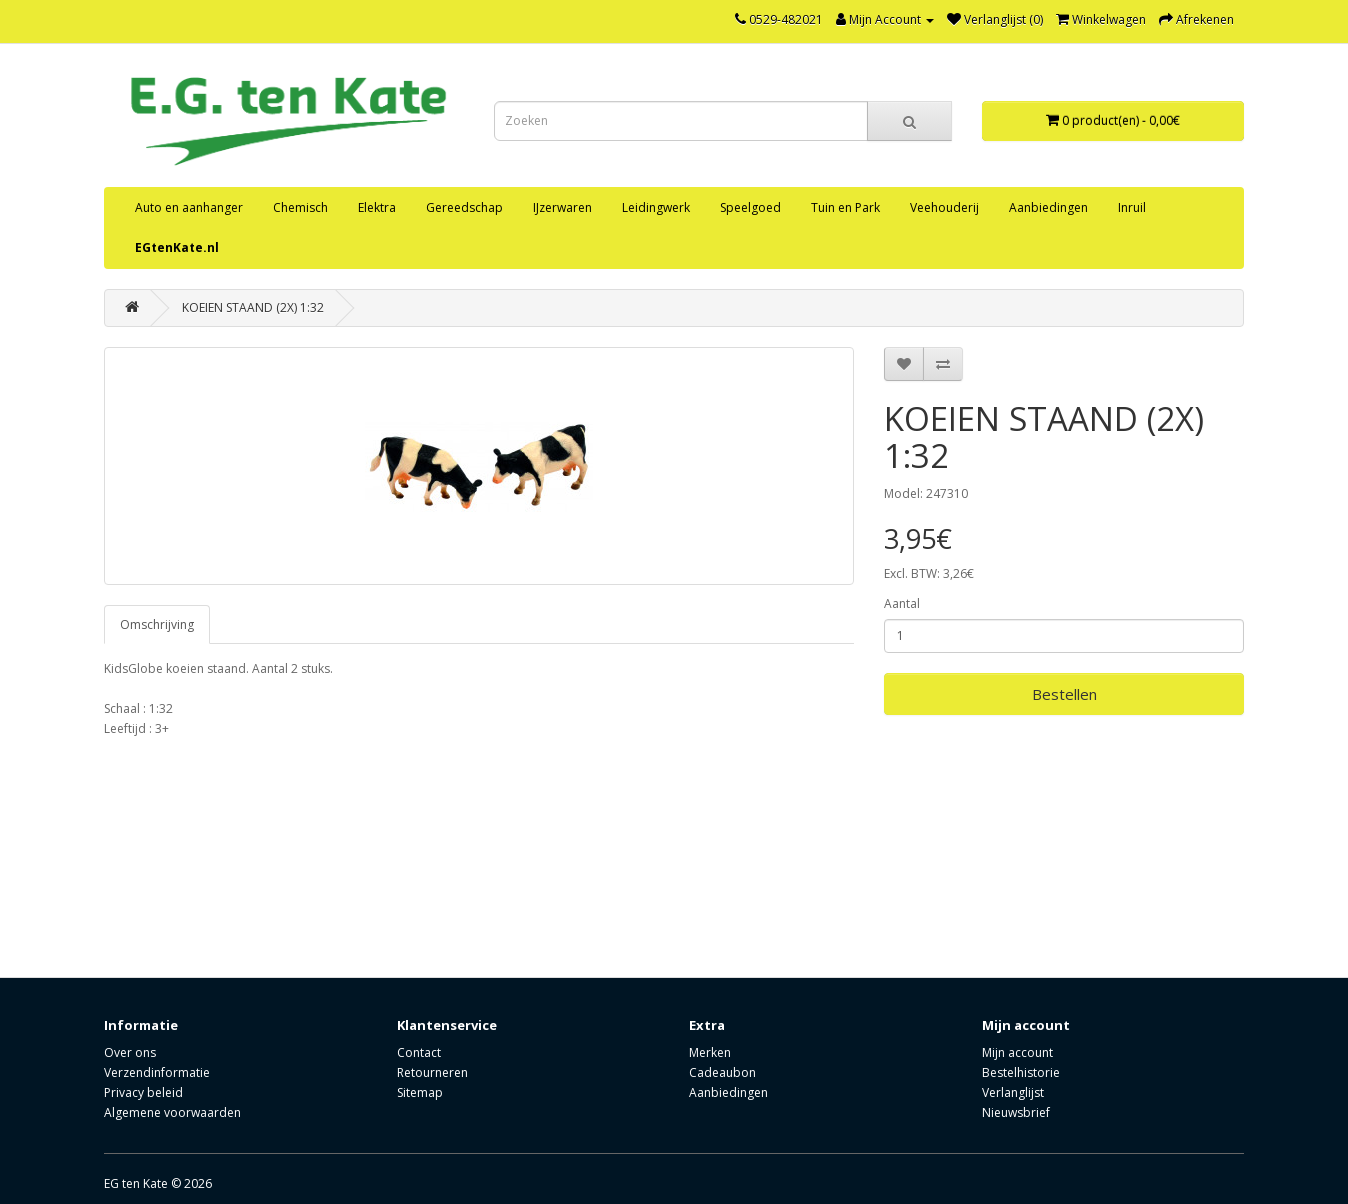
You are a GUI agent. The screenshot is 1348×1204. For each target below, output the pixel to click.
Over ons (130, 1052)
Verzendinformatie (157, 1072)
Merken (710, 1052)
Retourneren (432, 1072)
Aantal (902, 603)
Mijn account (1017, 1052)
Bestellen (1064, 694)
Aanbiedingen (1048, 207)
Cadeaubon (722, 1072)
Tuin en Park (845, 207)
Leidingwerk (656, 207)
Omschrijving (157, 624)
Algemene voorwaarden (172, 1112)
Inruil (1132, 207)
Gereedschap (464, 207)
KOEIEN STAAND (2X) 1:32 (253, 307)
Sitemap (420, 1092)
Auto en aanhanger (189, 207)
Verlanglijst (1013, 1092)
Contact (419, 1052)
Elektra (377, 207)
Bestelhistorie (1021, 1072)
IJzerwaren (562, 207)
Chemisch (300, 207)
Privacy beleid (143, 1092)
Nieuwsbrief (1016, 1112)
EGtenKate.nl (177, 247)
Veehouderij (944, 207)
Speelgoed (750, 207)
